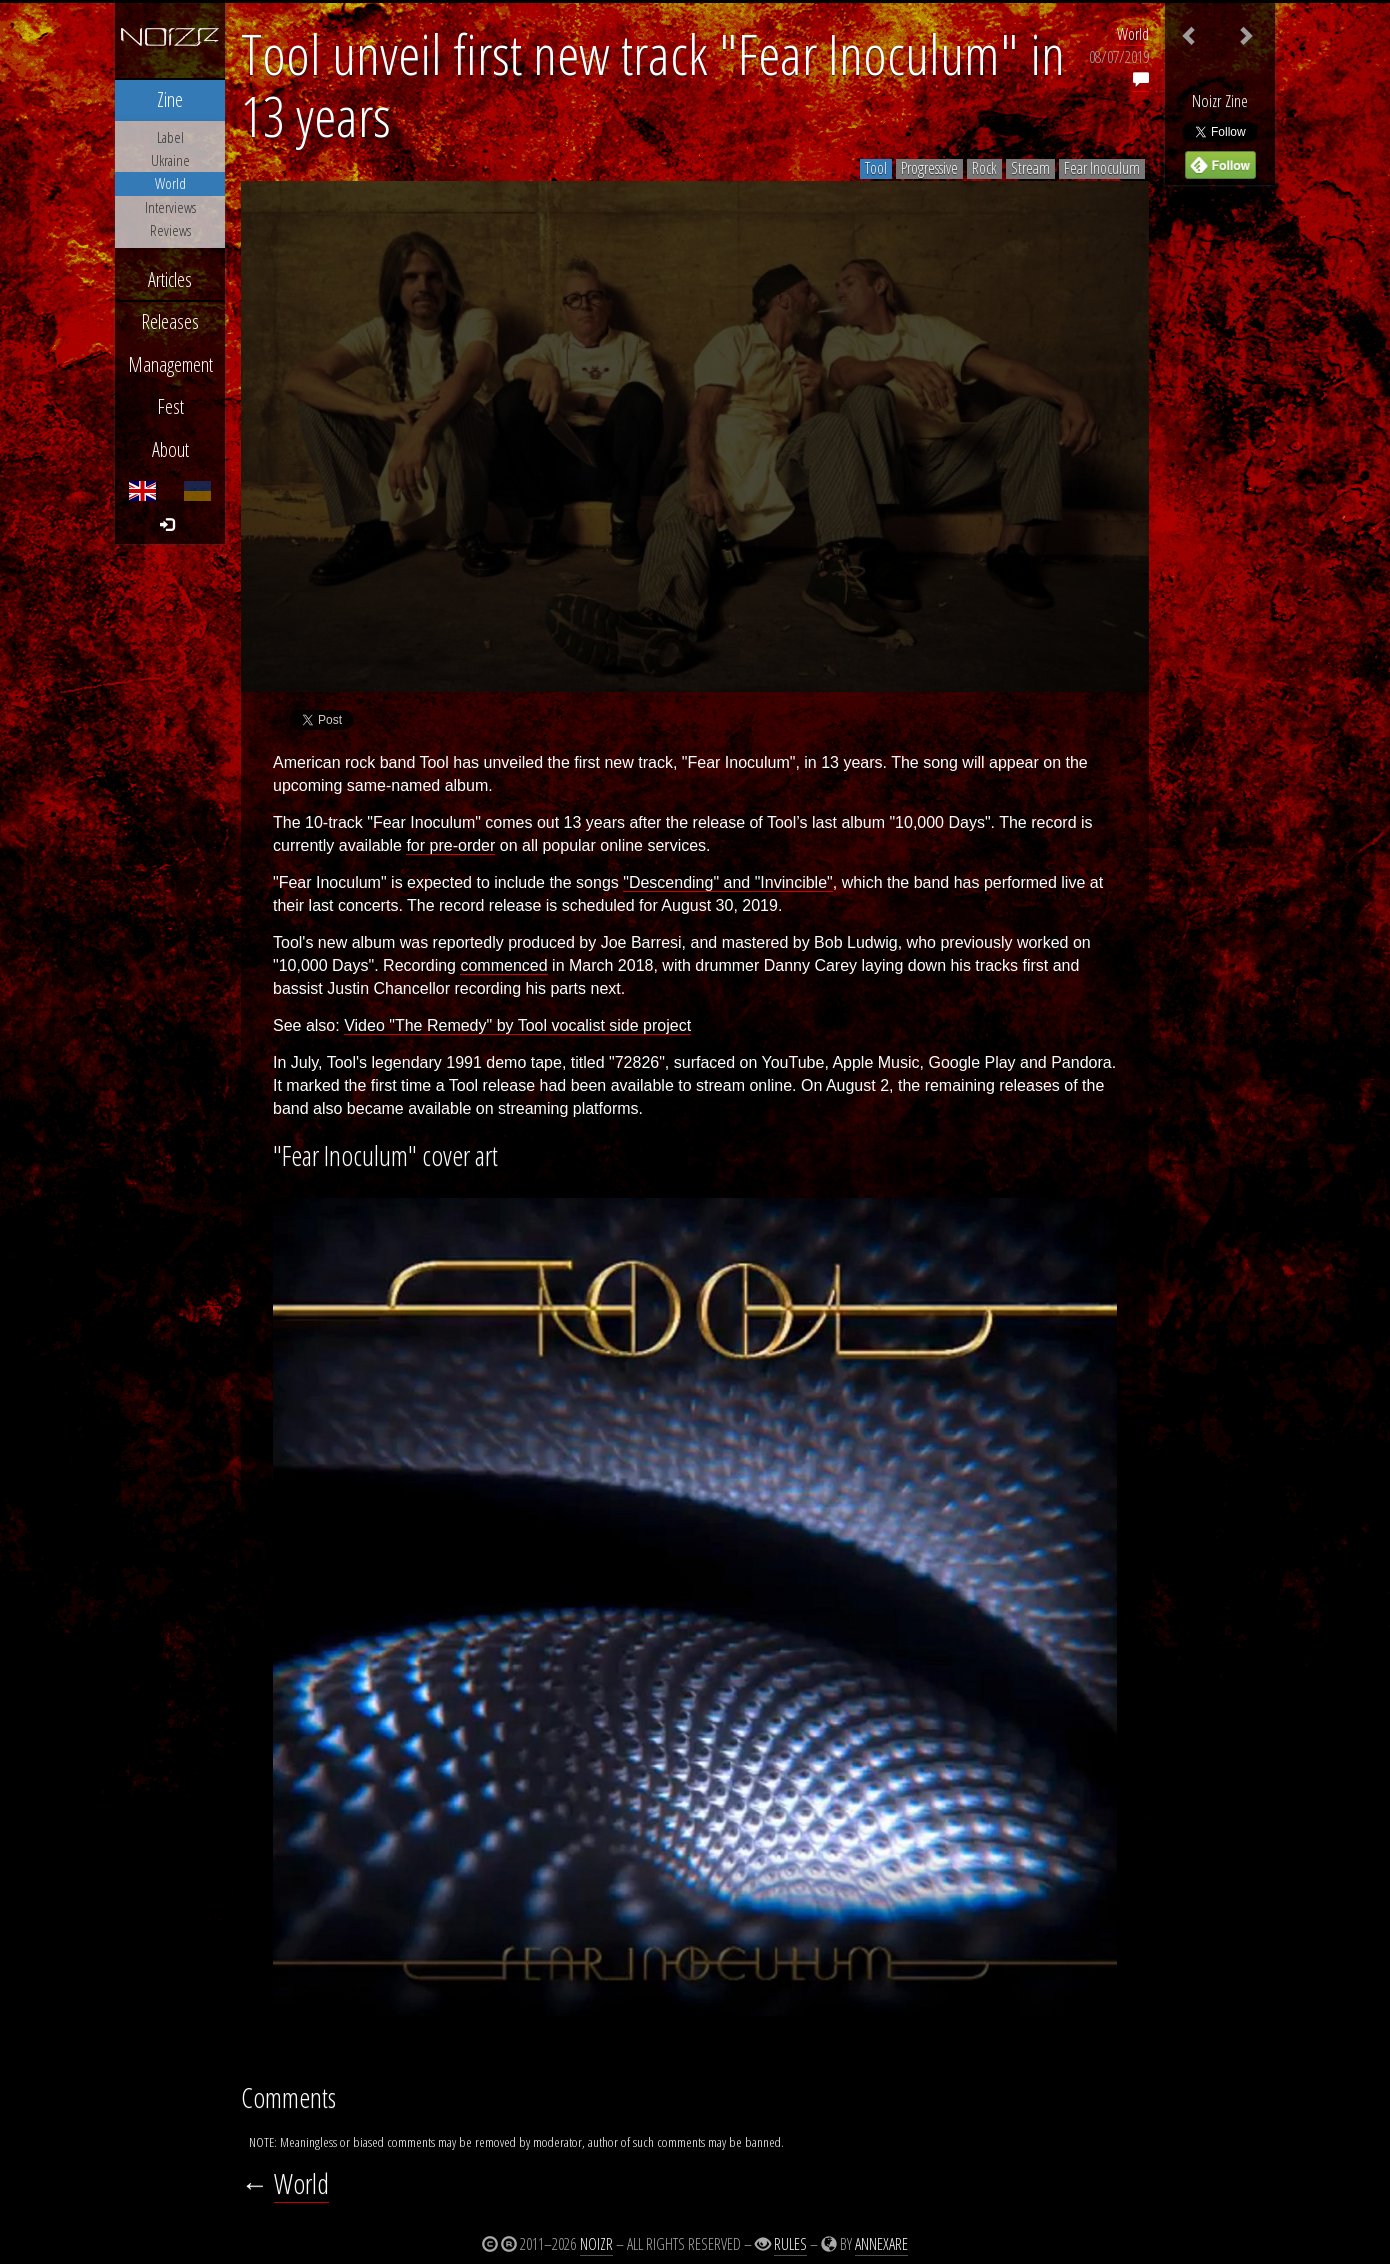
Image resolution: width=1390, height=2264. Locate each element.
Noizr (596, 2244)
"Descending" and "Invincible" (728, 882)
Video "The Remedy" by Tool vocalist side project (517, 1025)
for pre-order (450, 845)
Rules (790, 2244)
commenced (503, 965)
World (1133, 34)
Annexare (881, 2244)
